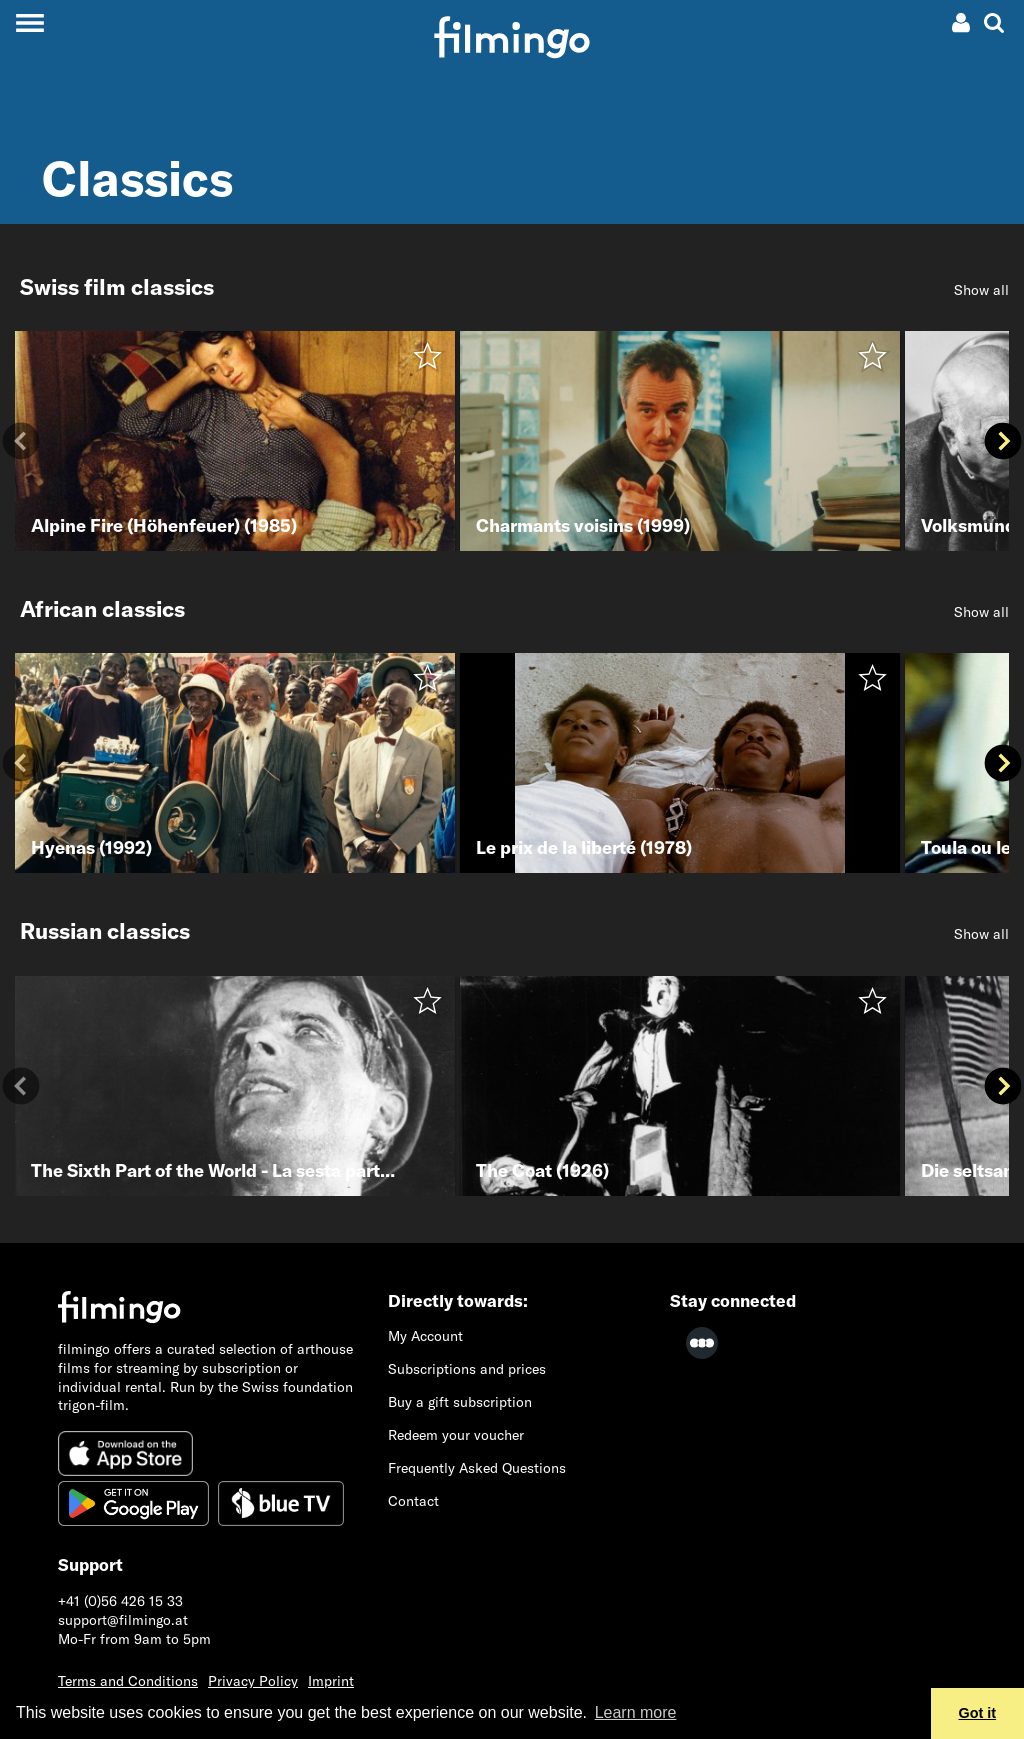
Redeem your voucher (456, 1435)
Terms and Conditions (128, 1681)
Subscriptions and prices (467, 1369)
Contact (413, 1501)
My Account (425, 1336)
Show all (981, 290)
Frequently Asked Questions (477, 1468)
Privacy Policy (253, 1681)
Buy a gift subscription (460, 1402)
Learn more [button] (636, 1712)
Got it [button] (978, 1713)
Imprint (331, 1681)
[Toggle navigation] (29, 22)
